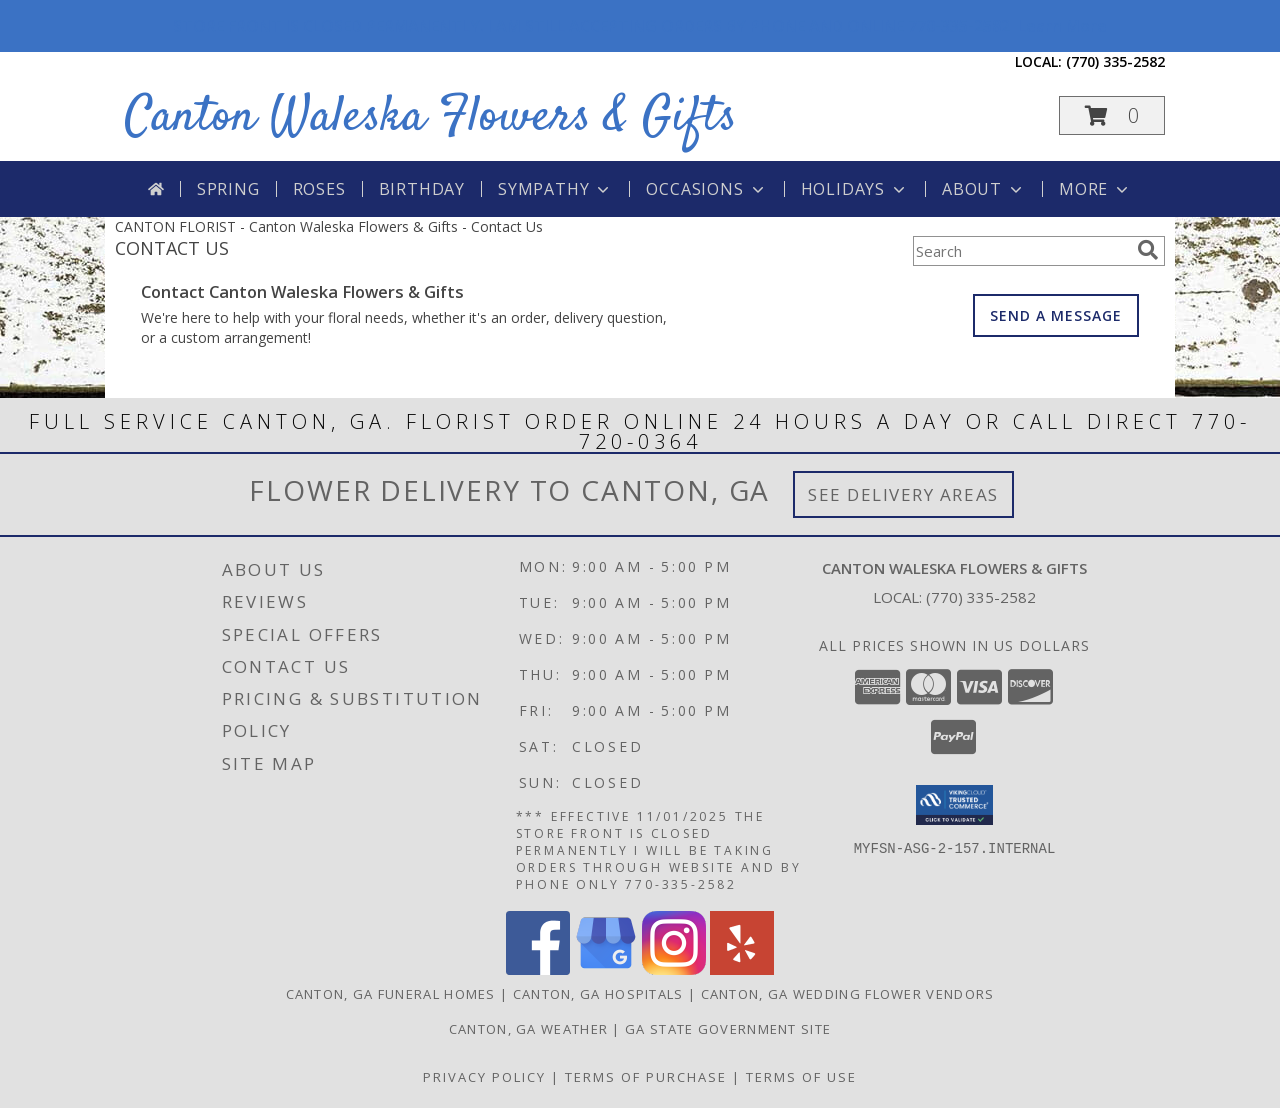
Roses (319, 189)
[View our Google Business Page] (606, 969)
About (984, 189)
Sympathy (555, 189)
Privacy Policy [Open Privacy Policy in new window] (484, 1077)
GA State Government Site (728, 1029)
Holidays (855, 189)
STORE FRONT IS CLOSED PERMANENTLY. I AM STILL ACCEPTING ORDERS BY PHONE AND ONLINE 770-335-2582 (640, 26)
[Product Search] (1021, 251)
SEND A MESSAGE (1056, 315)
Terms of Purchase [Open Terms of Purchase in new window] (646, 1077)
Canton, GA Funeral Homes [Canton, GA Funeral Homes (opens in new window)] (391, 994)
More (1095, 189)
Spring (228, 189)
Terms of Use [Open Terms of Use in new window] (801, 1077)
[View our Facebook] (538, 969)
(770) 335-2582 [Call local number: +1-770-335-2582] (1115, 61)
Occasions (706, 189)
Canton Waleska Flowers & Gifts (431, 117)
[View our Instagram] (674, 969)
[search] (1148, 250)
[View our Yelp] (742, 969)
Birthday (422, 189)
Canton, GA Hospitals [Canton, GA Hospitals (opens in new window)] (598, 994)
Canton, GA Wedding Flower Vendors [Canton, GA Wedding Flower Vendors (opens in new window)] (848, 994)
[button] (1112, 115)
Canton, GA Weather (528, 1029)
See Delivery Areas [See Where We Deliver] (903, 494)
